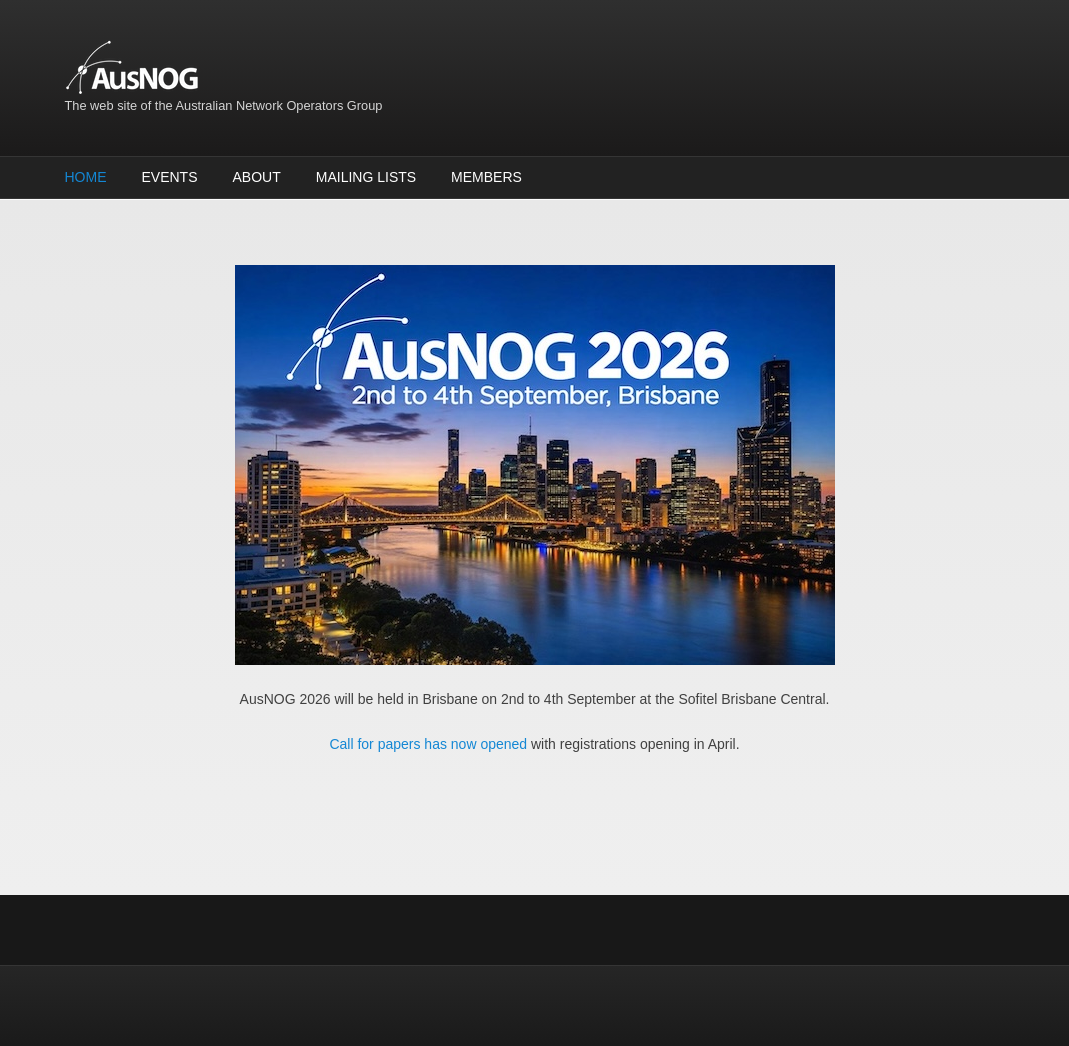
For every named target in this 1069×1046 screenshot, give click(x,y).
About (257, 177)
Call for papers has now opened (428, 744)
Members (486, 177)
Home (86, 177)
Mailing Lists (366, 177)
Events (170, 177)
